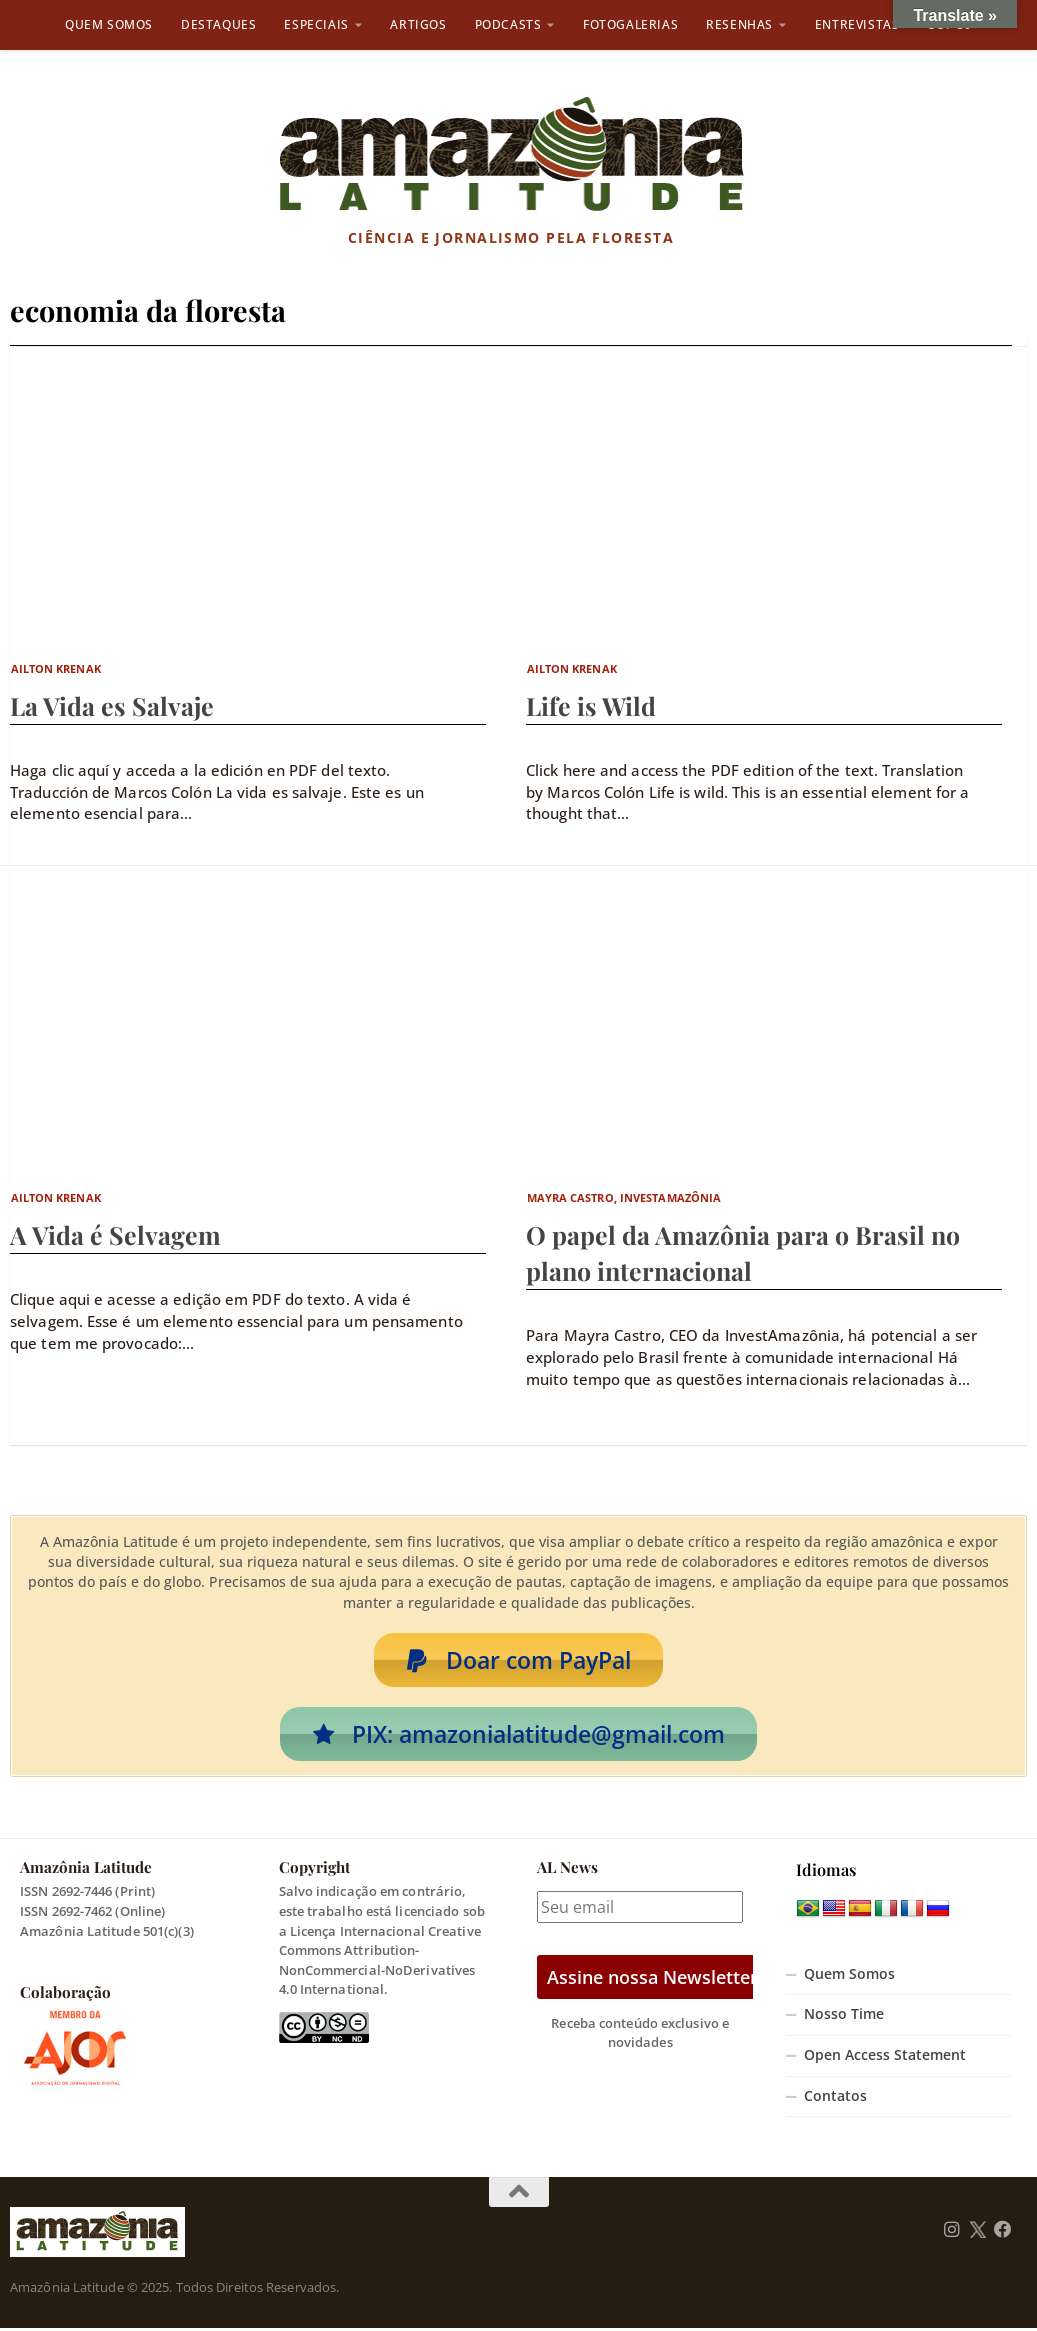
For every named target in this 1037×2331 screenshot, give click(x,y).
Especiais (316, 24)
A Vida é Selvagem (115, 1234)
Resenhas (739, 24)
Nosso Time (844, 2017)
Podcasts (508, 24)
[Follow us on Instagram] (952, 2233)
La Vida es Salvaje (112, 705)
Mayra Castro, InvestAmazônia (624, 1197)
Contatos (835, 2098)
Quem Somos (109, 24)
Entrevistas (857, 24)
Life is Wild (591, 705)
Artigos (418, 24)
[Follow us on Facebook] (1003, 2233)
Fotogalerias (630, 24)
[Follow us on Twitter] (977, 2233)
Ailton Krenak (56, 668)
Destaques (218, 24)
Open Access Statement (885, 2058)
